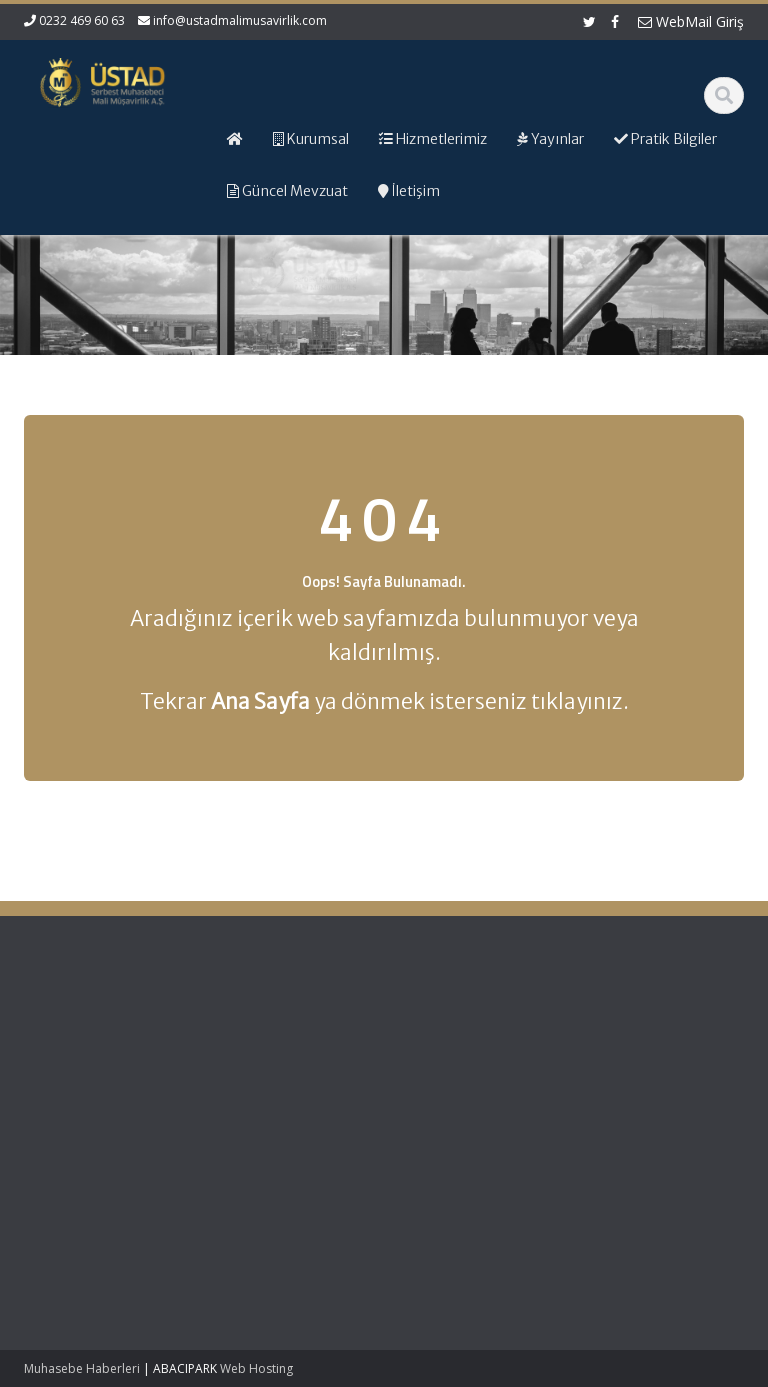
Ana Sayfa (451, 1027)
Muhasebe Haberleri (82, 1368)
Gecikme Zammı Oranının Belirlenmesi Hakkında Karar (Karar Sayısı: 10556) (68, 1177)
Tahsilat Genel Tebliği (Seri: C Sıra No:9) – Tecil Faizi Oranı (75, 1065)
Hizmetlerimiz (461, 1064)
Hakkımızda (455, 1045)
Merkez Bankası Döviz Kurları (656, 1128)
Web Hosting (256, 1368)
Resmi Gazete (649, 1064)
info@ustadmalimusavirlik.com (240, 20)
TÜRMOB (633, 1082)
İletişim (441, 1101)
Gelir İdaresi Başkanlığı (644, 1036)
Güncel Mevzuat (469, 1082)
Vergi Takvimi (647, 1101)
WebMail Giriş (691, 21)
